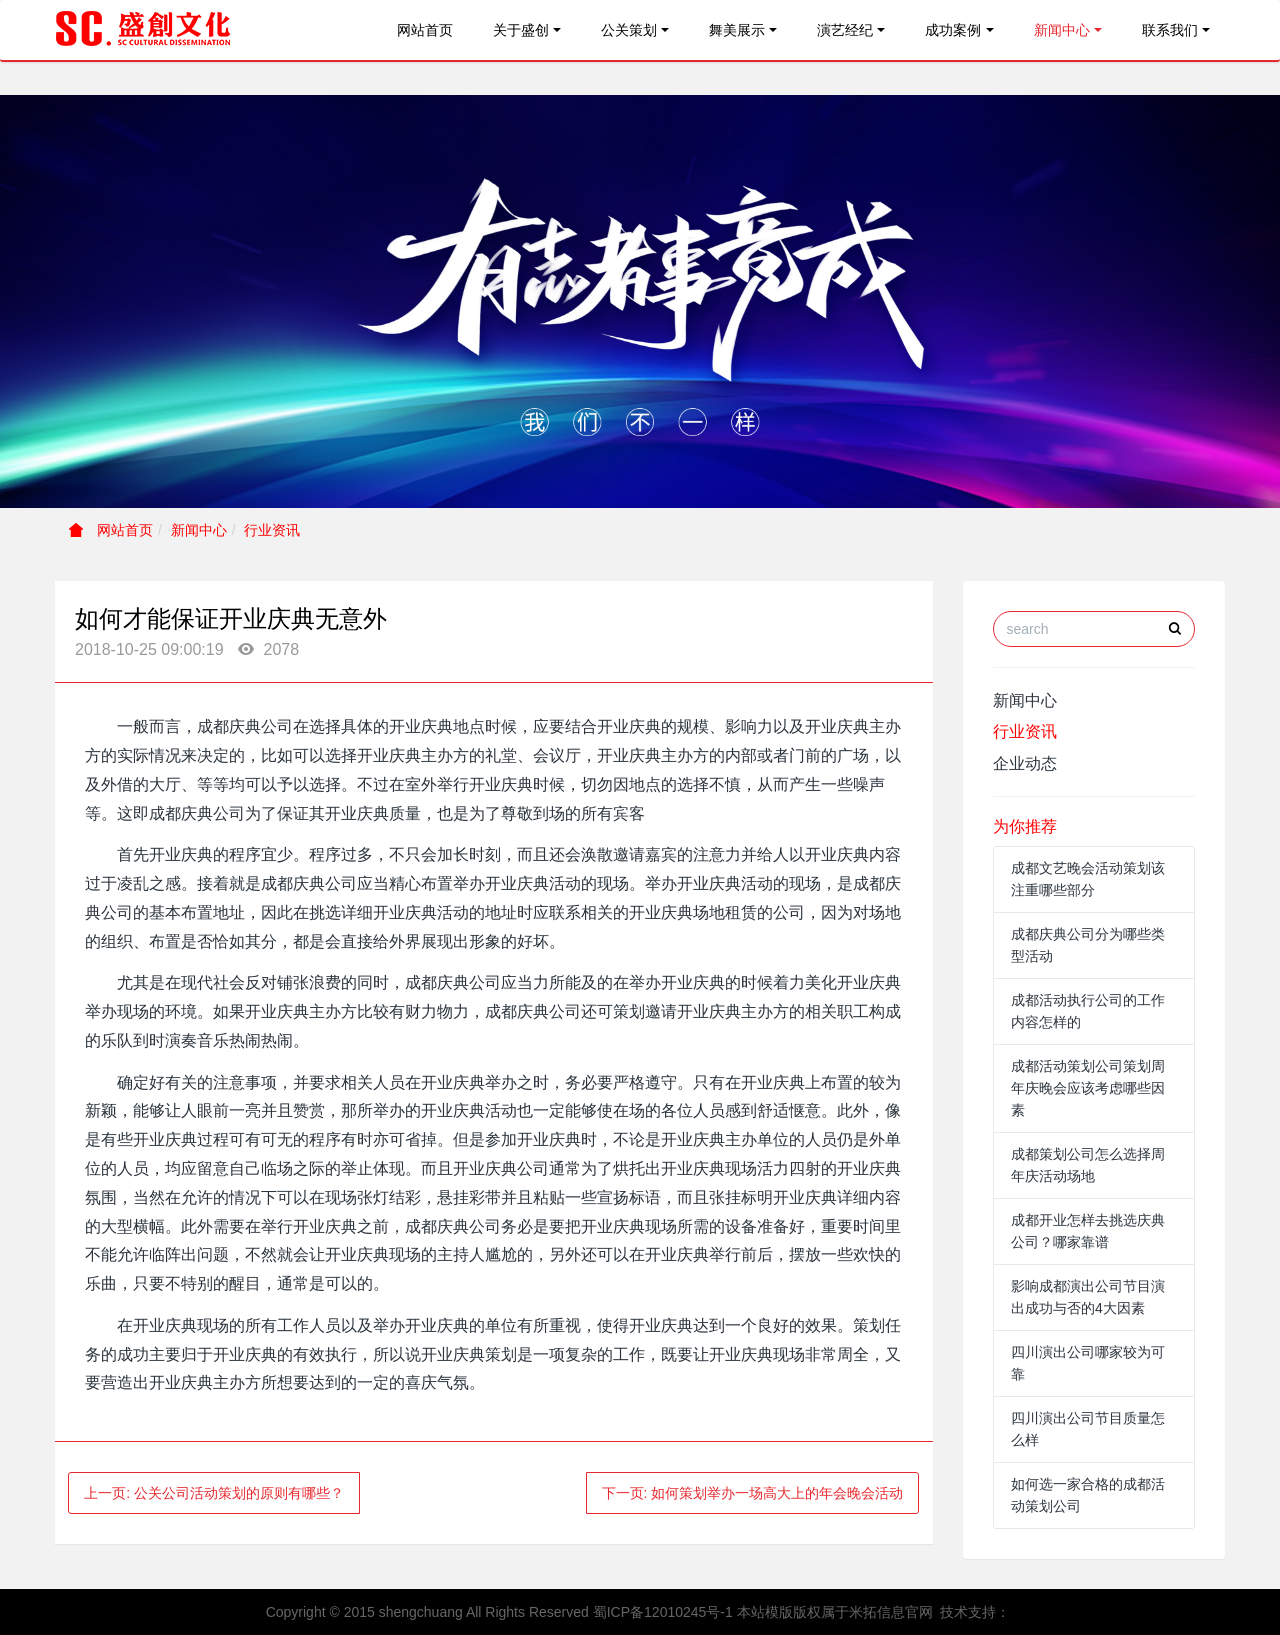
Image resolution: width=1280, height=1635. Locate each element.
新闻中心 (1062, 30)
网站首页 (425, 30)
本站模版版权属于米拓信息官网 (835, 1612)
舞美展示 (737, 30)
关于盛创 (521, 30)
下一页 (753, 1493)
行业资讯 (272, 530)
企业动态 (1025, 763)
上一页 (214, 1493)
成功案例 (953, 30)
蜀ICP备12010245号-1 (663, 1612)
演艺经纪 (845, 30)
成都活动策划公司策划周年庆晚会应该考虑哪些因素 (1088, 1088)
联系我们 (1170, 30)
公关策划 (629, 30)
